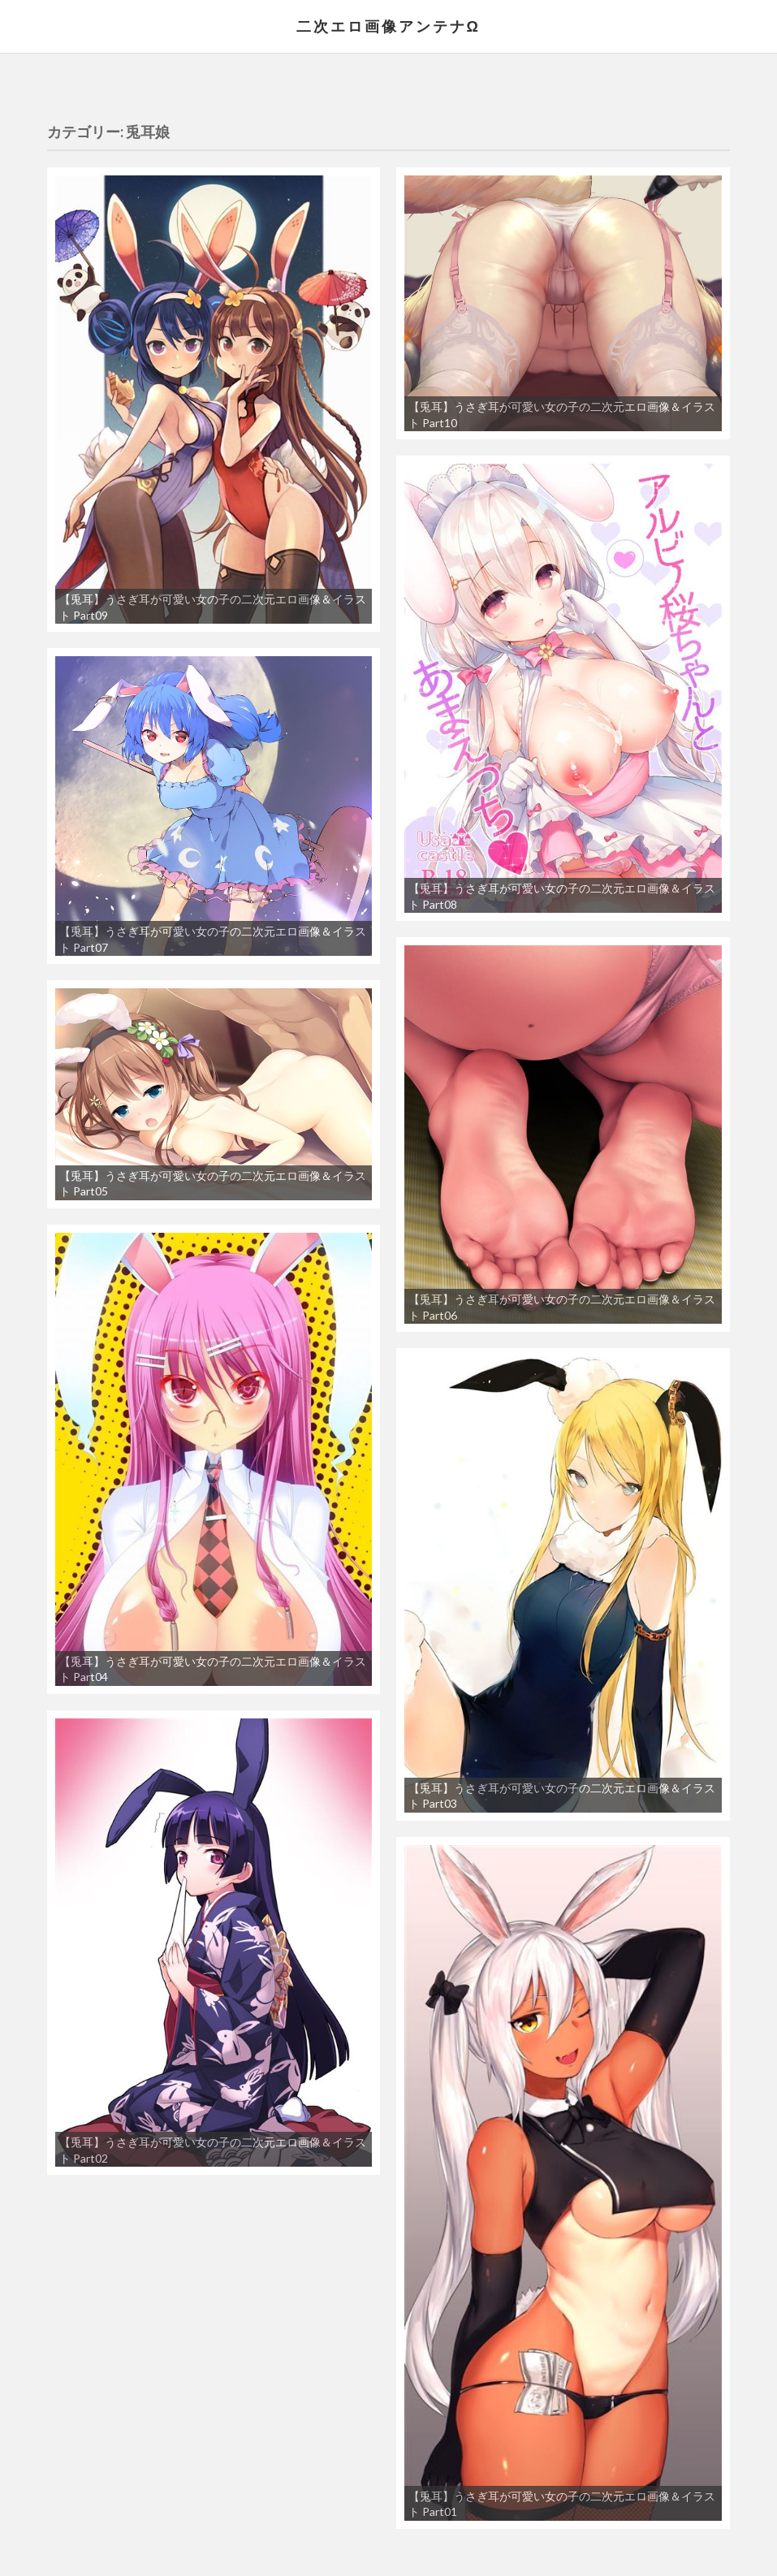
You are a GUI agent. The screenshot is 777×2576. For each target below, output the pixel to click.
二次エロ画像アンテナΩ (388, 26)
